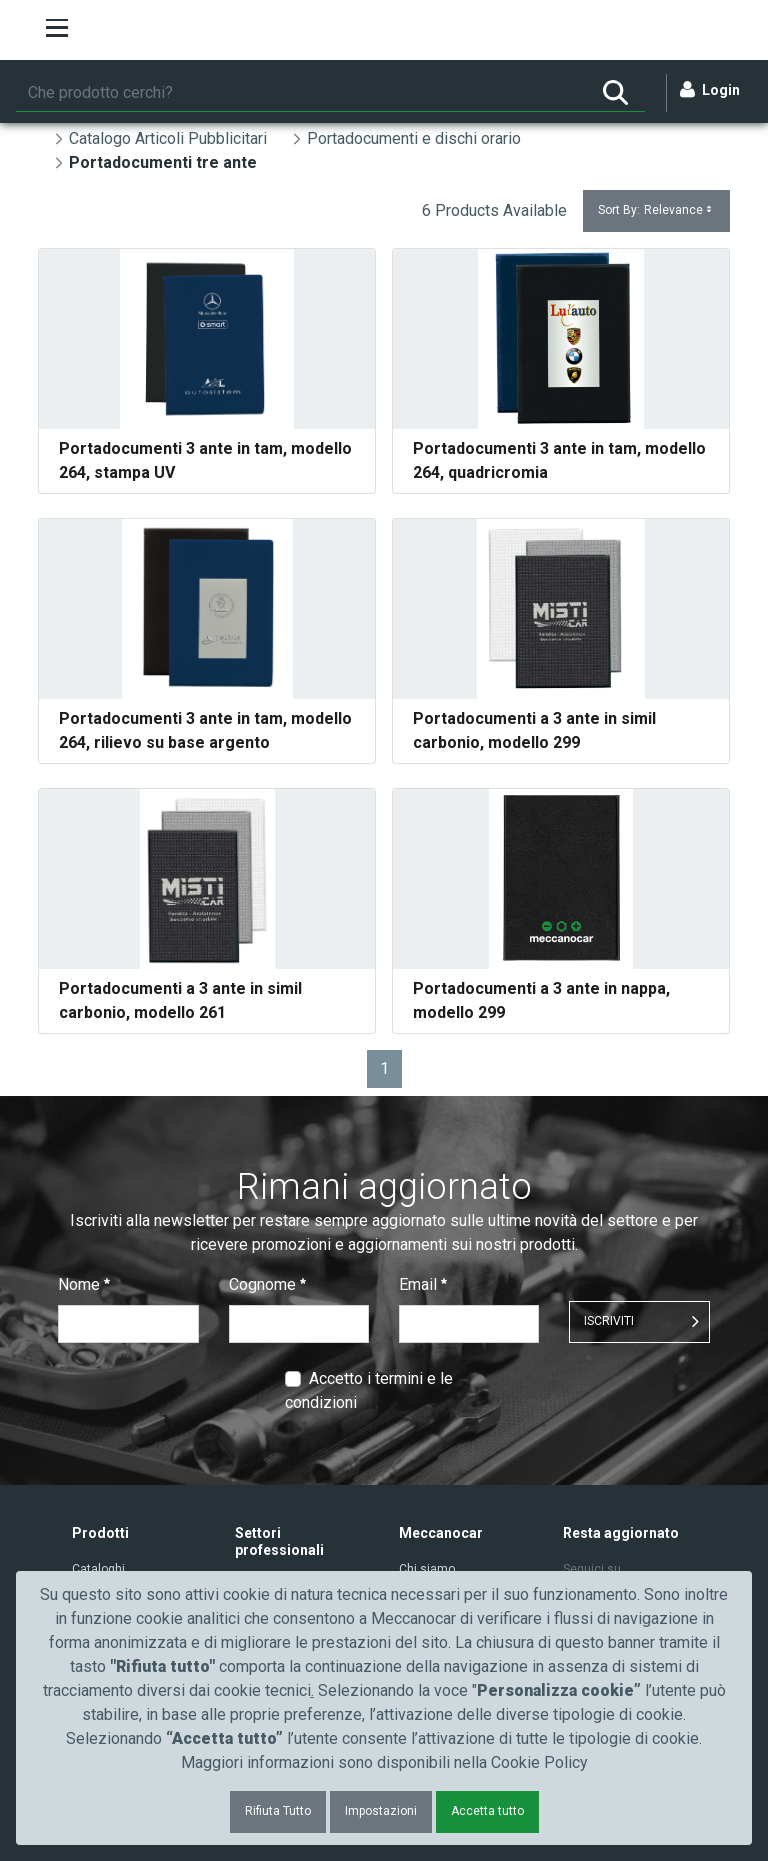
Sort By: (656, 210)
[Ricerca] (301, 93)
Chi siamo (427, 1569)
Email (423, 1284)
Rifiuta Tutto (278, 1811)
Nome (84, 1284)
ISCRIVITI (609, 1321)
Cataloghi (98, 1569)
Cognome (267, 1284)
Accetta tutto (487, 1811)
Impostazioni (381, 1811)
